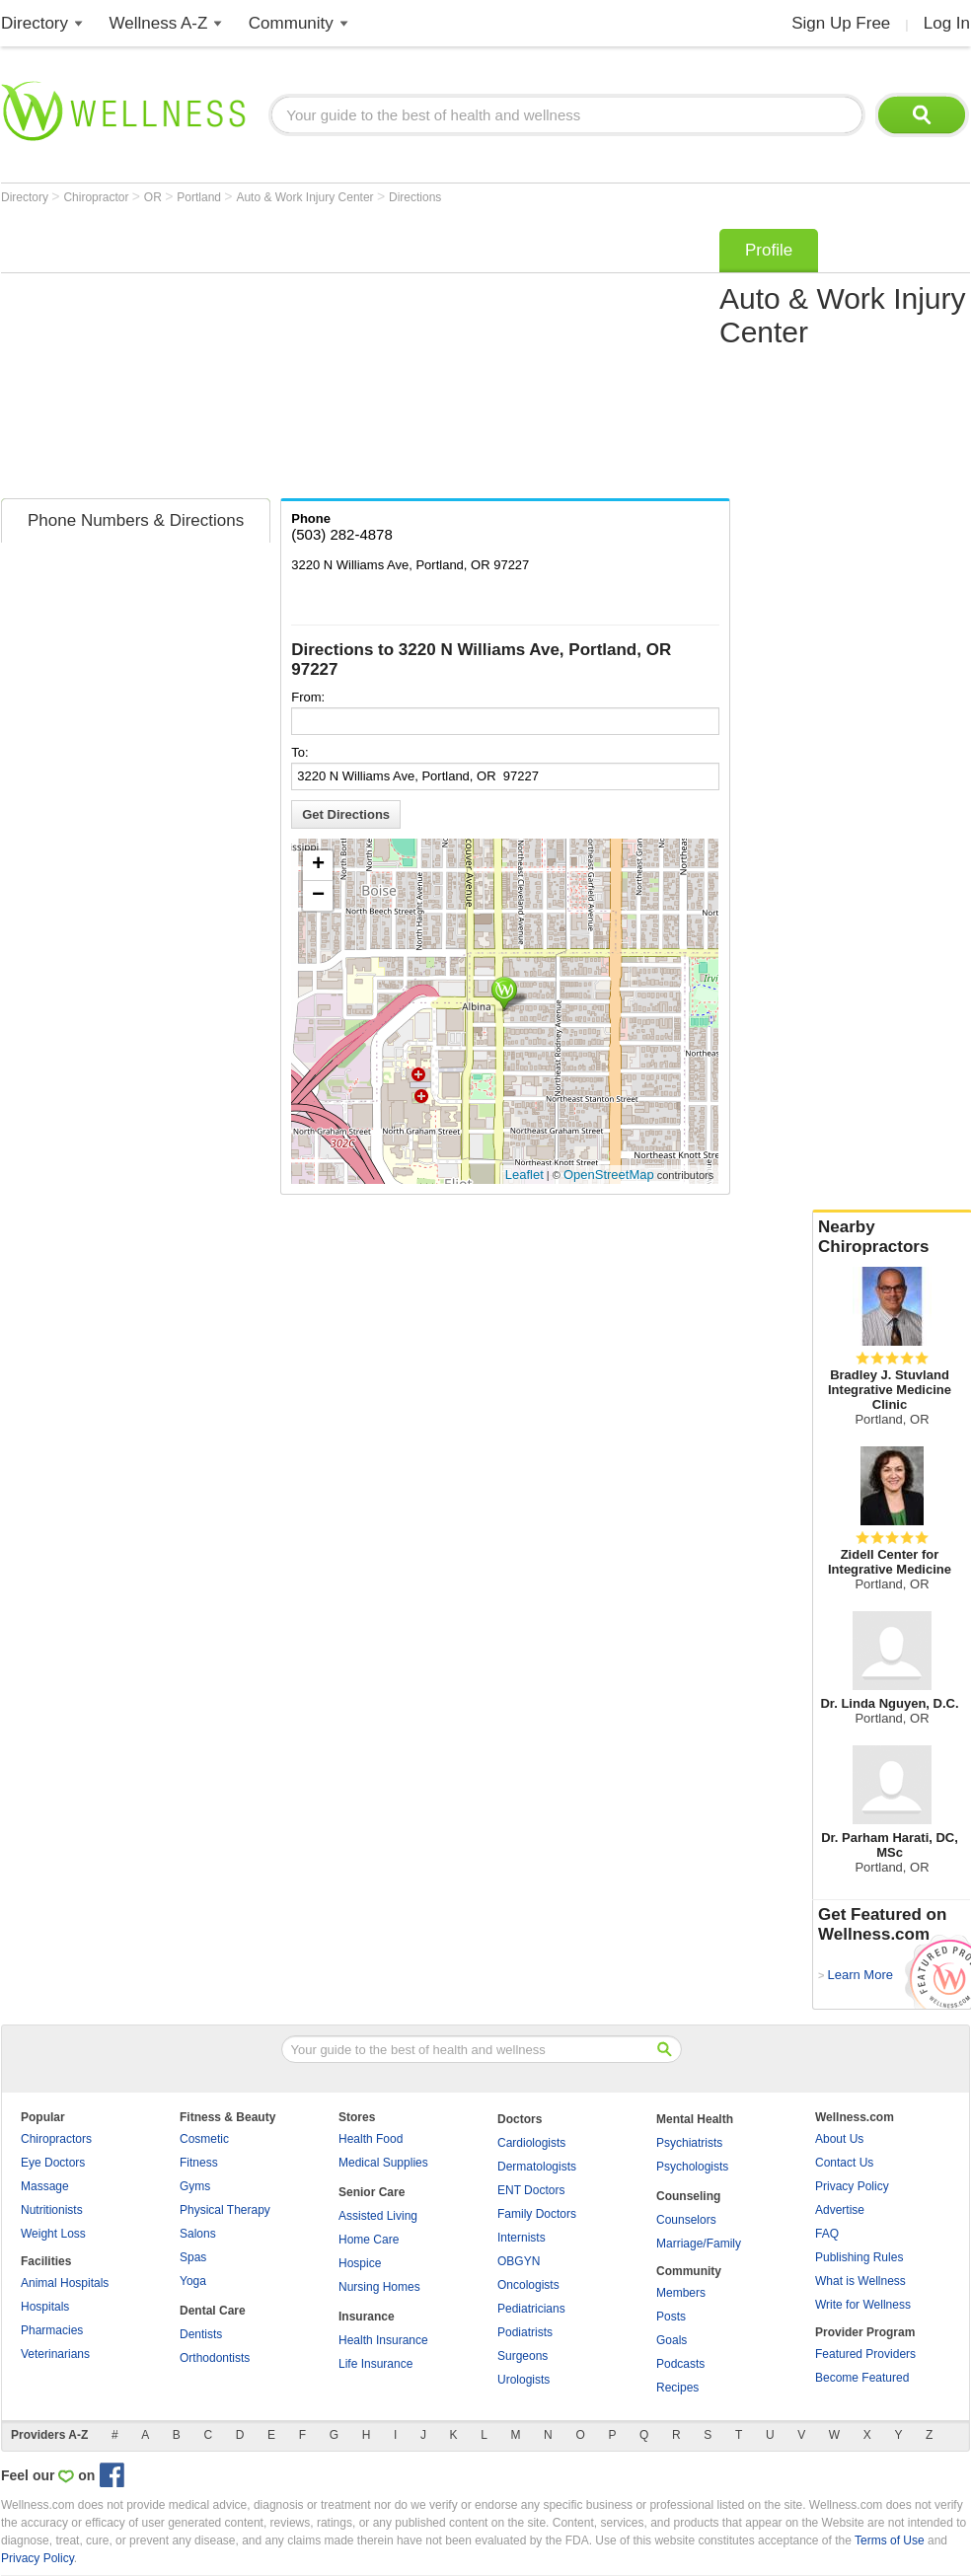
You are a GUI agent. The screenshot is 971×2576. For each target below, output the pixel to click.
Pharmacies (52, 2330)
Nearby (892, 1237)
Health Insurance (383, 2340)
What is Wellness (860, 2281)
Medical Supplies (383, 2163)
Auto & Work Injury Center (306, 197)
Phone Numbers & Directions (136, 520)
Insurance (366, 2316)
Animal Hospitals (65, 2283)
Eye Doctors (53, 2163)
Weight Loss (53, 2234)
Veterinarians (55, 2354)
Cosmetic (204, 2139)
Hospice (359, 2263)
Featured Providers (865, 2354)
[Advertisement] (287, 357)
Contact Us (844, 2163)
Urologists (523, 2380)
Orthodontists (215, 2358)
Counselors (686, 2220)
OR (154, 197)
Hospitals (45, 2307)
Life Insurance (375, 2364)
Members (681, 2293)
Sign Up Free (840, 23)
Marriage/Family (698, 2243)
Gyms (195, 2186)
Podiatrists (525, 2332)
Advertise (839, 2210)
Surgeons (522, 2356)
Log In (947, 23)
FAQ (827, 2234)
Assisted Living (377, 2216)
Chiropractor (97, 197)
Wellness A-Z (159, 23)
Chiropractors (56, 2139)
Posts (671, 2316)
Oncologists (528, 2285)
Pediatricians (531, 2309)
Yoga (193, 2281)
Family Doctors (536, 2214)
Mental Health (694, 2119)
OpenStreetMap (608, 1174)
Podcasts (680, 2364)
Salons (198, 2234)
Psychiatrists (689, 2143)
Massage (45, 2186)
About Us (839, 2139)
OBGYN (518, 2261)
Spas (193, 2257)
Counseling (688, 2196)
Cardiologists (531, 2143)
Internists (521, 2238)
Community (291, 23)
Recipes (677, 2387)
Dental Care (213, 2311)
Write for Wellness (863, 2305)
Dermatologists (536, 2166)
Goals (671, 2340)
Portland (200, 197)
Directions (415, 197)
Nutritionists (52, 2210)
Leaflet (524, 1174)
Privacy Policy (852, 2186)
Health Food (370, 2139)
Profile (768, 250)
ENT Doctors (530, 2190)
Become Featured (862, 2378)
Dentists (201, 2334)
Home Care (368, 2239)
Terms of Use (890, 2540)
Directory (34, 23)
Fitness (199, 2163)
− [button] (318, 896)
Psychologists (692, 2166)
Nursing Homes (379, 2287)
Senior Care (371, 2192)
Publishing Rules (859, 2257)
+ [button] (318, 865)
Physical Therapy (225, 2210)
